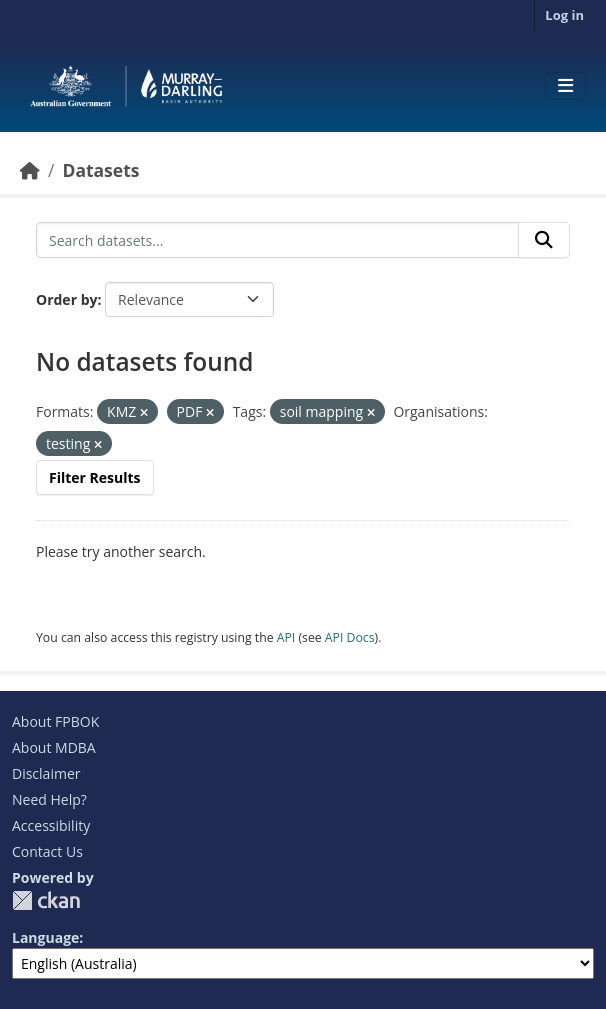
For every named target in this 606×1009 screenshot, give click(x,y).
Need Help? (49, 799)
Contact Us (47, 851)
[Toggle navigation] (565, 86)
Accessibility (51, 825)
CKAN (46, 900)
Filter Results (95, 477)
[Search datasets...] (277, 240)
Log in (564, 15)
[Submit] (544, 240)
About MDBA (54, 747)
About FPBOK (55, 721)
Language (45, 937)
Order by (66, 299)
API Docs (350, 637)
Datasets (100, 170)
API (286, 637)
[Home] (30, 170)
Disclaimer (46, 773)
